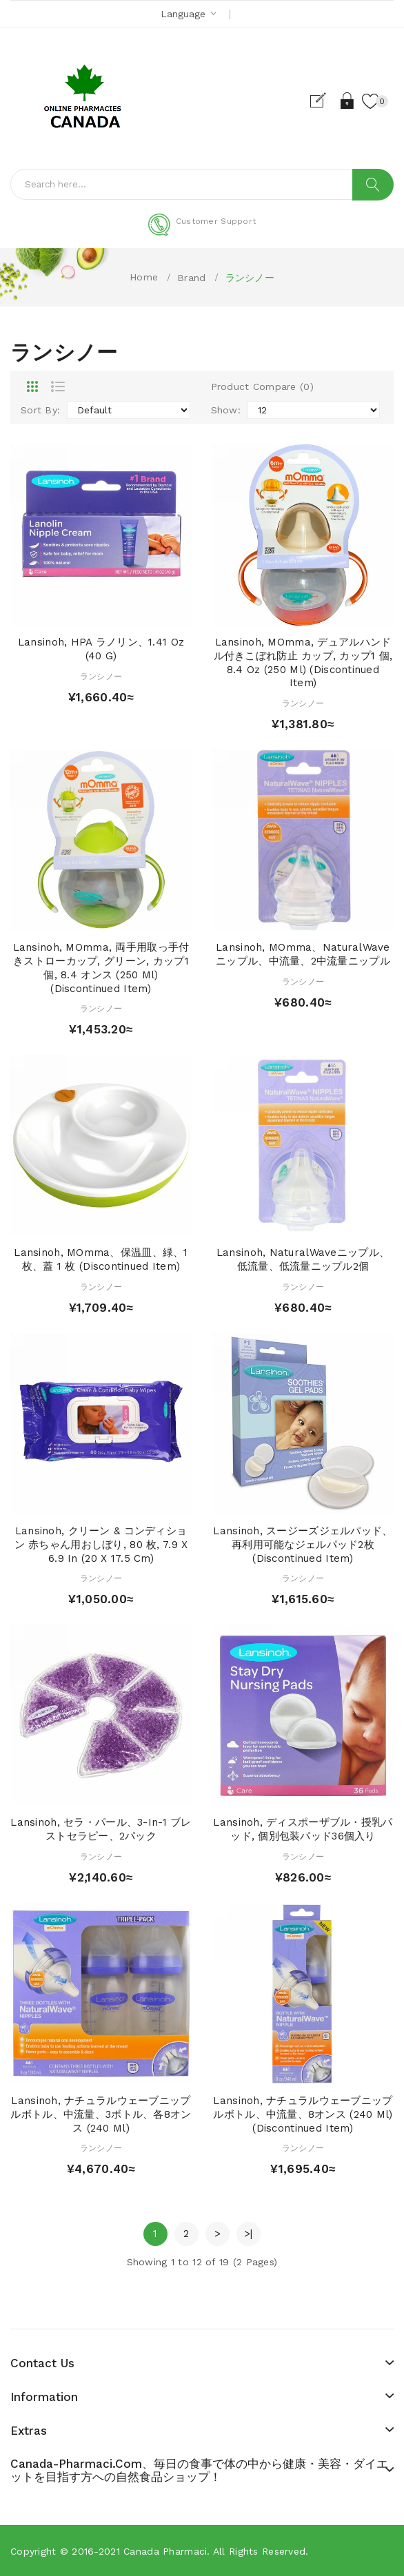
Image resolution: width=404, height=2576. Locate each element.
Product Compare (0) (262, 386)
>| (248, 2233)
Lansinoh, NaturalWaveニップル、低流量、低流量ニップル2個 (303, 1259)
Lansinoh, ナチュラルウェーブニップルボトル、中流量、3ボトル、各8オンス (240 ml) (100, 2114)
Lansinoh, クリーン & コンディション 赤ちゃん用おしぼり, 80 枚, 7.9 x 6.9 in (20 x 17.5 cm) (101, 1545)
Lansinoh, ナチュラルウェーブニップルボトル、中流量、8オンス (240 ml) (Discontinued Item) (302, 2114)
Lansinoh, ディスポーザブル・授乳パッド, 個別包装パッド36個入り (302, 1829)
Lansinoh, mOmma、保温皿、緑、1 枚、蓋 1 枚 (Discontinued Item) (101, 1259)
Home (144, 276)
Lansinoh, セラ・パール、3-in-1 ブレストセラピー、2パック (100, 1829)
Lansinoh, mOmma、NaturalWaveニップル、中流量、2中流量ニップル (303, 954)
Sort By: (40, 409)
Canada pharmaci (165, 2551)
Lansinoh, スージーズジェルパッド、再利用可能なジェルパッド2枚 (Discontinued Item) (302, 1545)
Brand (191, 277)
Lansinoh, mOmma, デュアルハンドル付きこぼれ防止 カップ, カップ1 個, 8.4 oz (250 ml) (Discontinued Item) (303, 662)
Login (348, 100)
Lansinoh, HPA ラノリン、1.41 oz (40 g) (101, 649)
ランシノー (249, 277)
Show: (226, 409)
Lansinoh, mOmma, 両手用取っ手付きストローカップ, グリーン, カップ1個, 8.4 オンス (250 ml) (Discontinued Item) (101, 967)
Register (323, 100)
